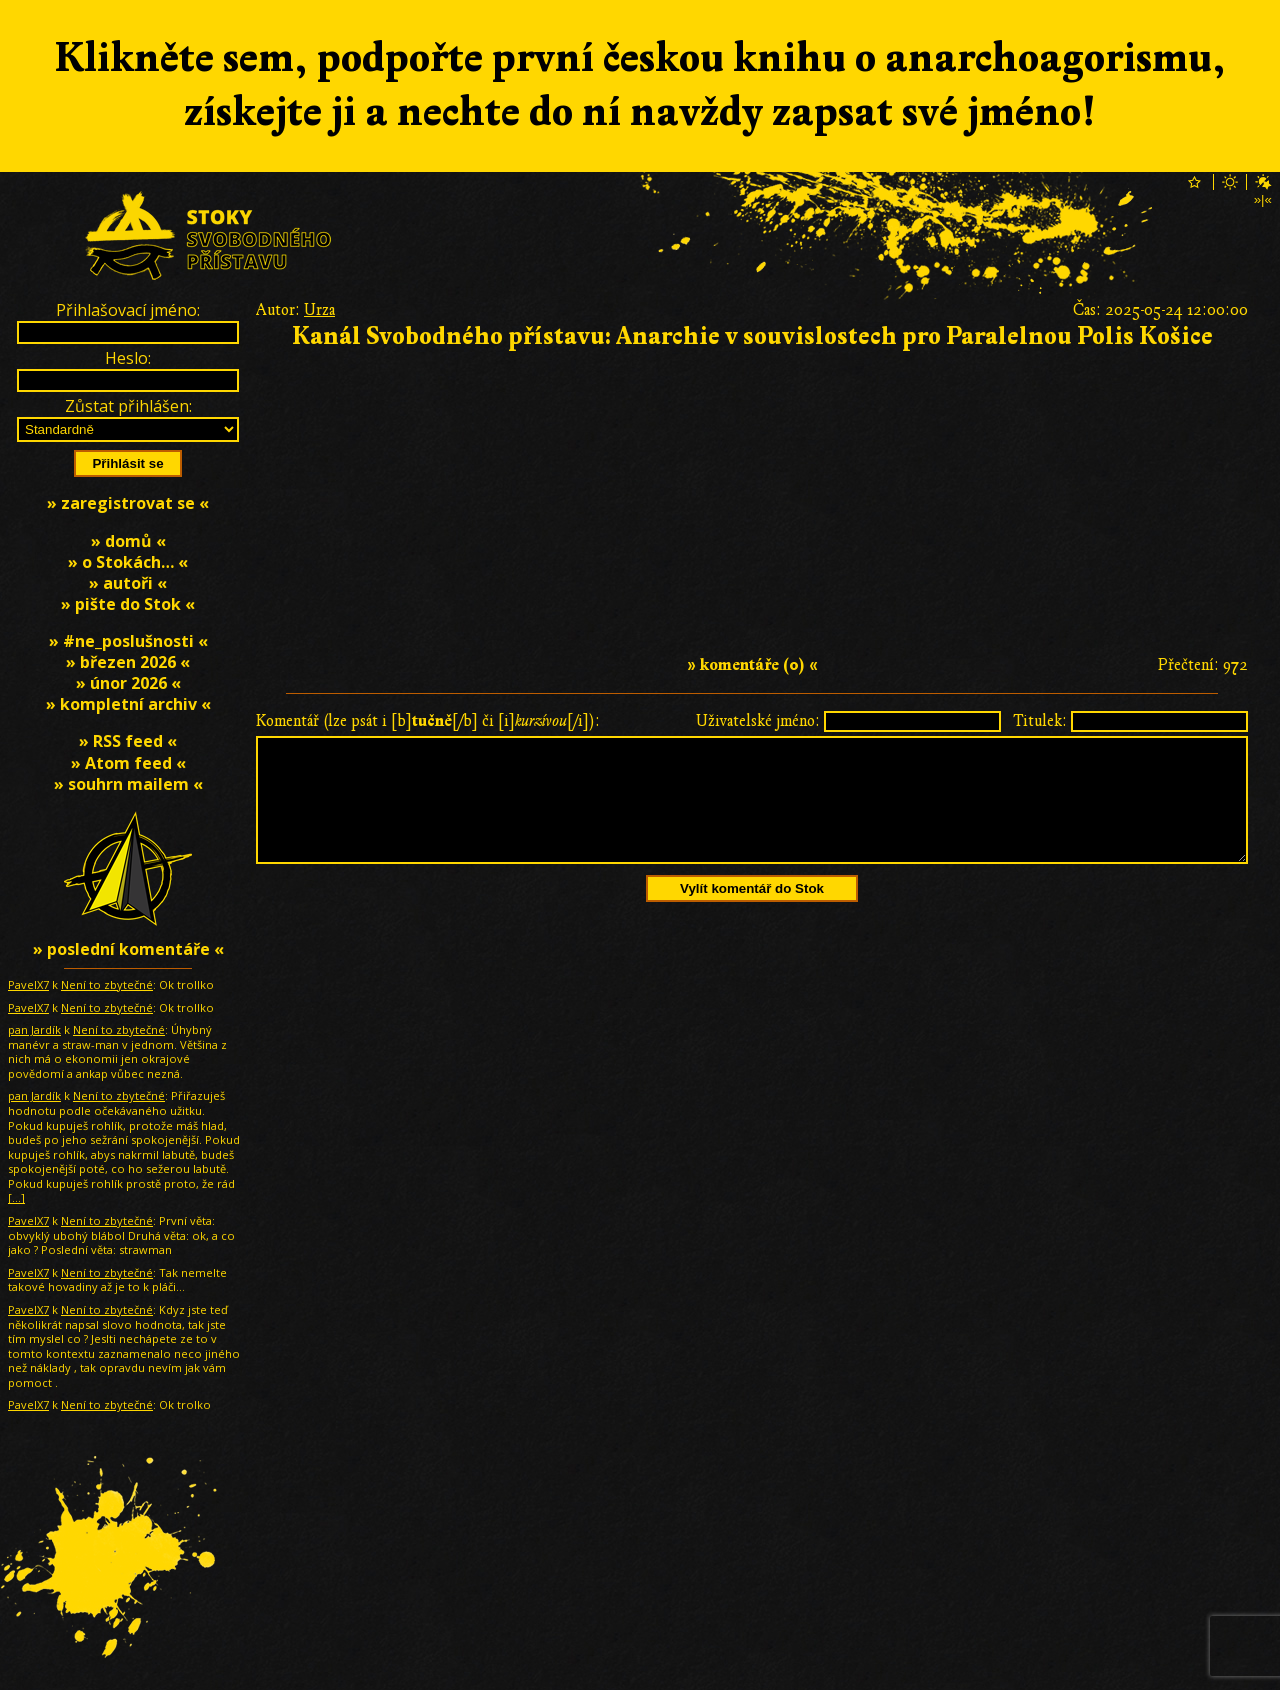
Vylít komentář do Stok (752, 912)
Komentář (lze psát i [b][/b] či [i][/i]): (428, 721)
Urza (319, 310)
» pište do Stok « (128, 604)
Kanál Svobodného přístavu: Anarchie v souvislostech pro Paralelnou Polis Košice (752, 336)
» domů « (128, 541)
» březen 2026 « (128, 662)
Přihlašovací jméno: (128, 310)
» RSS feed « (128, 741)
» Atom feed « (128, 763)
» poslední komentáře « (128, 949)
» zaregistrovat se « (128, 503)
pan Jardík (34, 1029)
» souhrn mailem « (128, 784)
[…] (16, 1197)
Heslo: (128, 358)
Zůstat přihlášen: (128, 406)
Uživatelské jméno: (758, 721)
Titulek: (1040, 721)
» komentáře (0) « (752, 665)
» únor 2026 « (128, 683)
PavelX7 (28, 984)
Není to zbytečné (107, 984)
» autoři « (128, 583)
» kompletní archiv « (128, 704)
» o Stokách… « (128, 562)
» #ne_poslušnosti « (128, 641)
